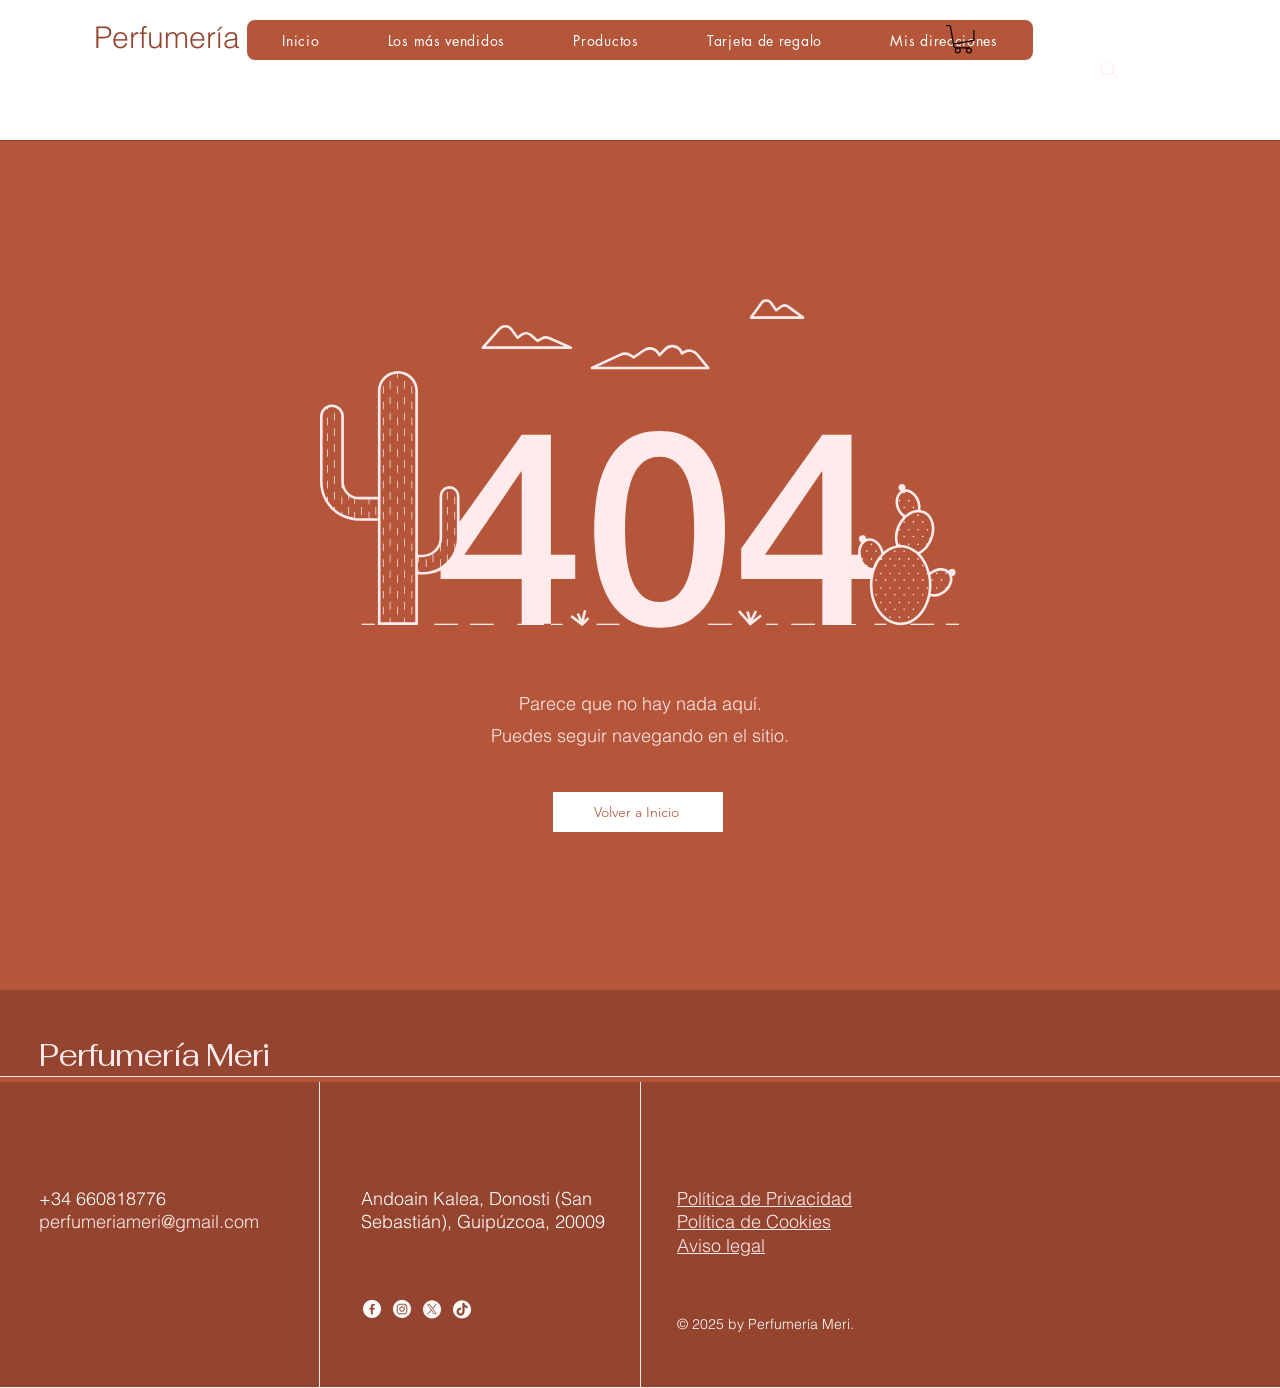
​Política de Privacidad (764, 1198)
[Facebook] (372, 1309)
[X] (432, 1309)
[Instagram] (402, 1309)
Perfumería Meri (154, 1055)
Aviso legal (721, 1245)
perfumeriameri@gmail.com (149, 1221)
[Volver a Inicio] (638, 812)
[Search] (1109, 70)
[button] (963, 39)
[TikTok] (462, 1309)
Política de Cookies (754, 1221)
